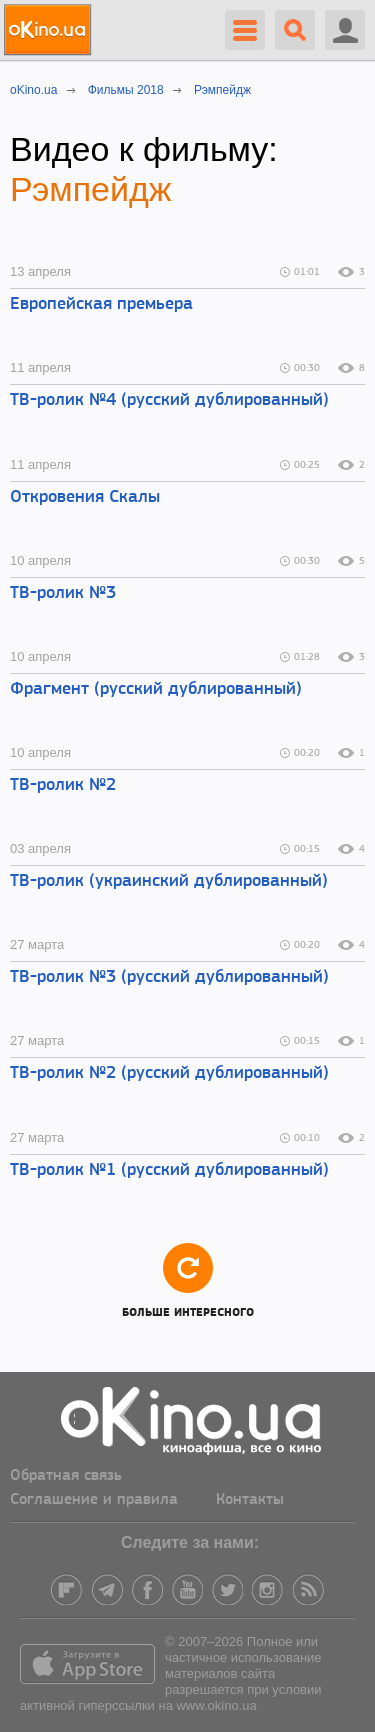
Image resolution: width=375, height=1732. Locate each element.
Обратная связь (66, 1476)
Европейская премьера (101, 304)
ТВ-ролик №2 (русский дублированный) (169, 1073)
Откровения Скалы (85, 497)
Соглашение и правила (94, 1500)
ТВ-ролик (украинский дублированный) (169, 881)
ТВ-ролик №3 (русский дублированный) (169, 977)
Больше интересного (188, 1279)
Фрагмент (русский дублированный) (156, 689)
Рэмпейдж (91, 189)
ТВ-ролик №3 (63, 593)
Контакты (250, 1500)
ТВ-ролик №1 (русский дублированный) (169, 1170)
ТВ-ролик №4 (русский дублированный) (169, 400)
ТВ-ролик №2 (63, 785)
